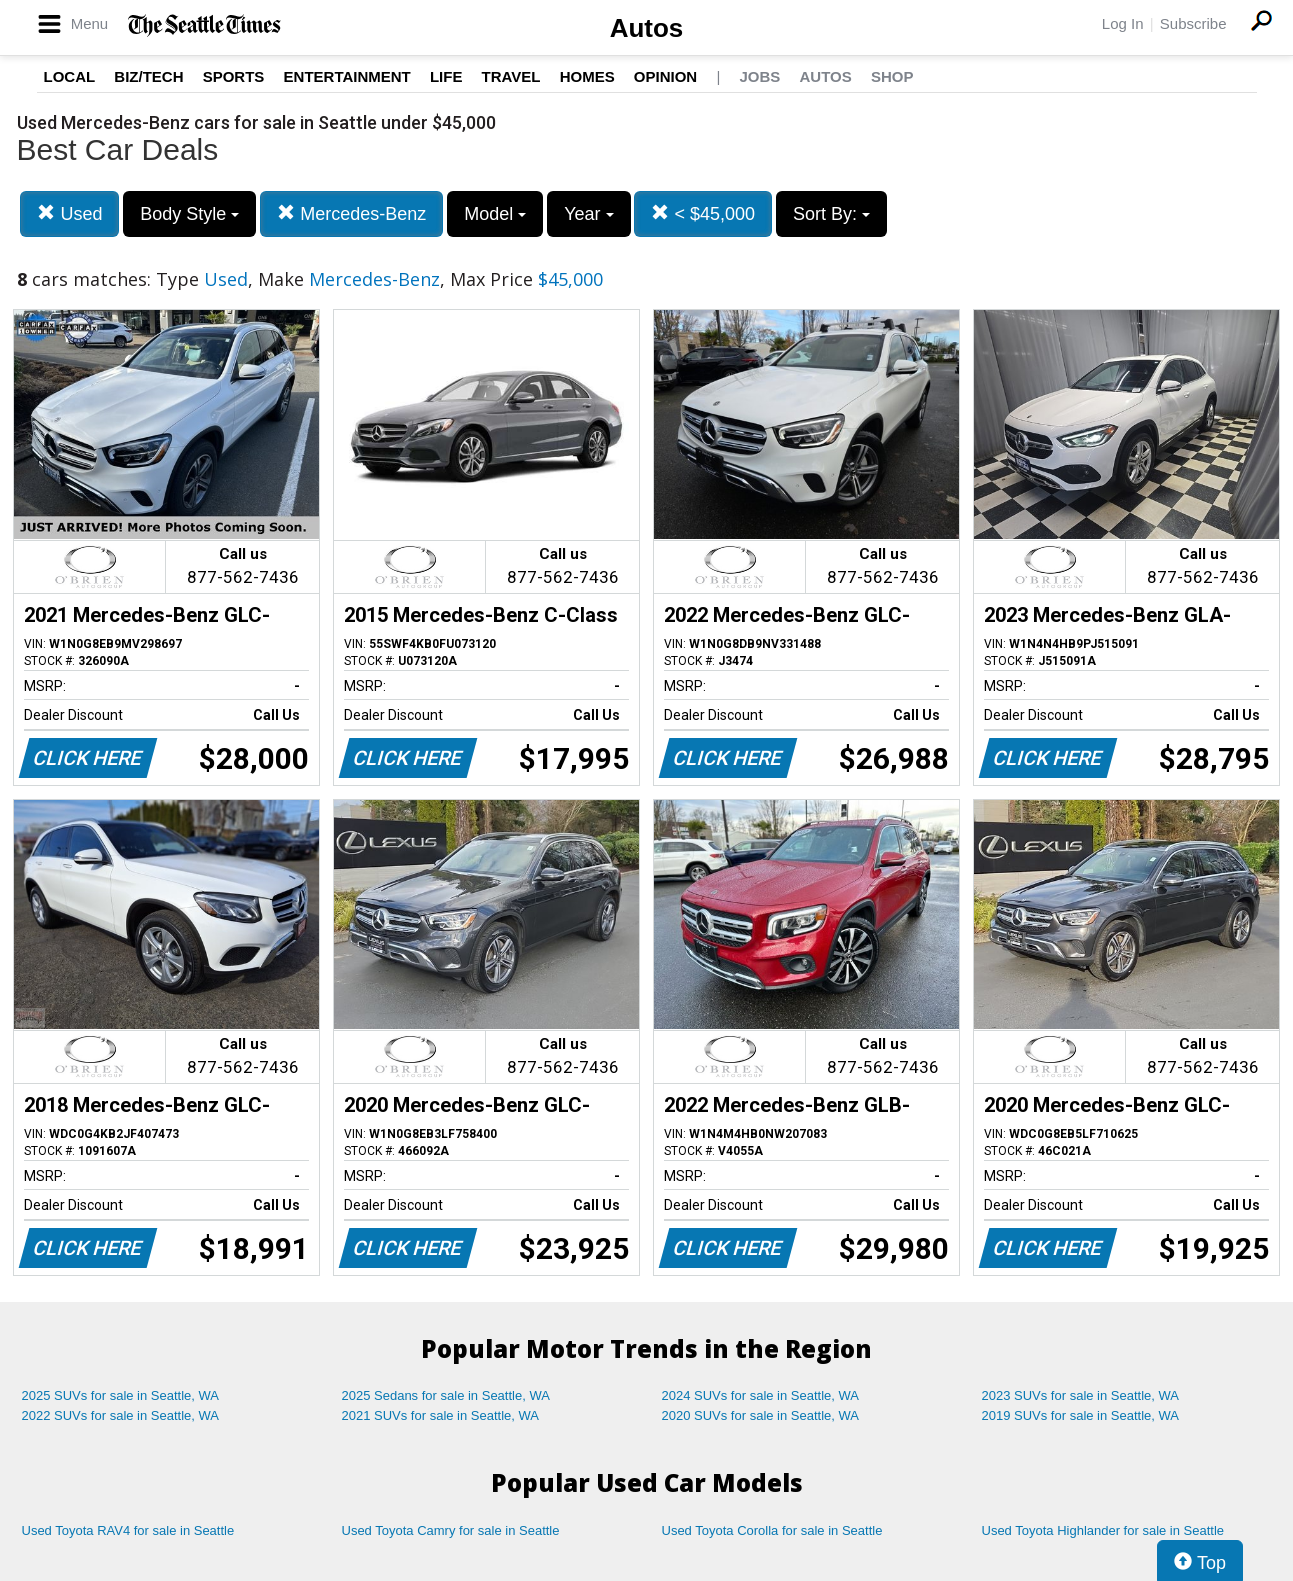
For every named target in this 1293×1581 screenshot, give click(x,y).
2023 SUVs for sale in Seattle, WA (1081, 1395)
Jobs (759, 76)
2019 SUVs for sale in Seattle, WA (1081, 1415)
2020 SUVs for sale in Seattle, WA (761, 1415)
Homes (587, 76)
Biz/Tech (148, 76)
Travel (511, 76)
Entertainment (347, 76)
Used (69, 213)
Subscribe (1193, 23)
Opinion (665, 76)
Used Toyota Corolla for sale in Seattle (772, 1530)
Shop (892, 76)
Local (70, 76)
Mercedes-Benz (351, 213)
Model (495, 214)
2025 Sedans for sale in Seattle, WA (446, 1395)
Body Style (189, 214)
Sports (234, 76)
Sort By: (831, 214)
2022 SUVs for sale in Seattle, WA (121, 1415)
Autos (647, 28)
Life (446, 76)
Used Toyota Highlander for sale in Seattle (1103, 1530)
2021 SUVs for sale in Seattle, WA (441, 1415)
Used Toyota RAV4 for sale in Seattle (128, 1530)
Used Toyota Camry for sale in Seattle (451, 1530)
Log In (1123, 23)
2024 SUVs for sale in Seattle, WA (761, 1395)
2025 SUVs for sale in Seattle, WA (121, 1395)
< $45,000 (703, 213)
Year (588, 214)
